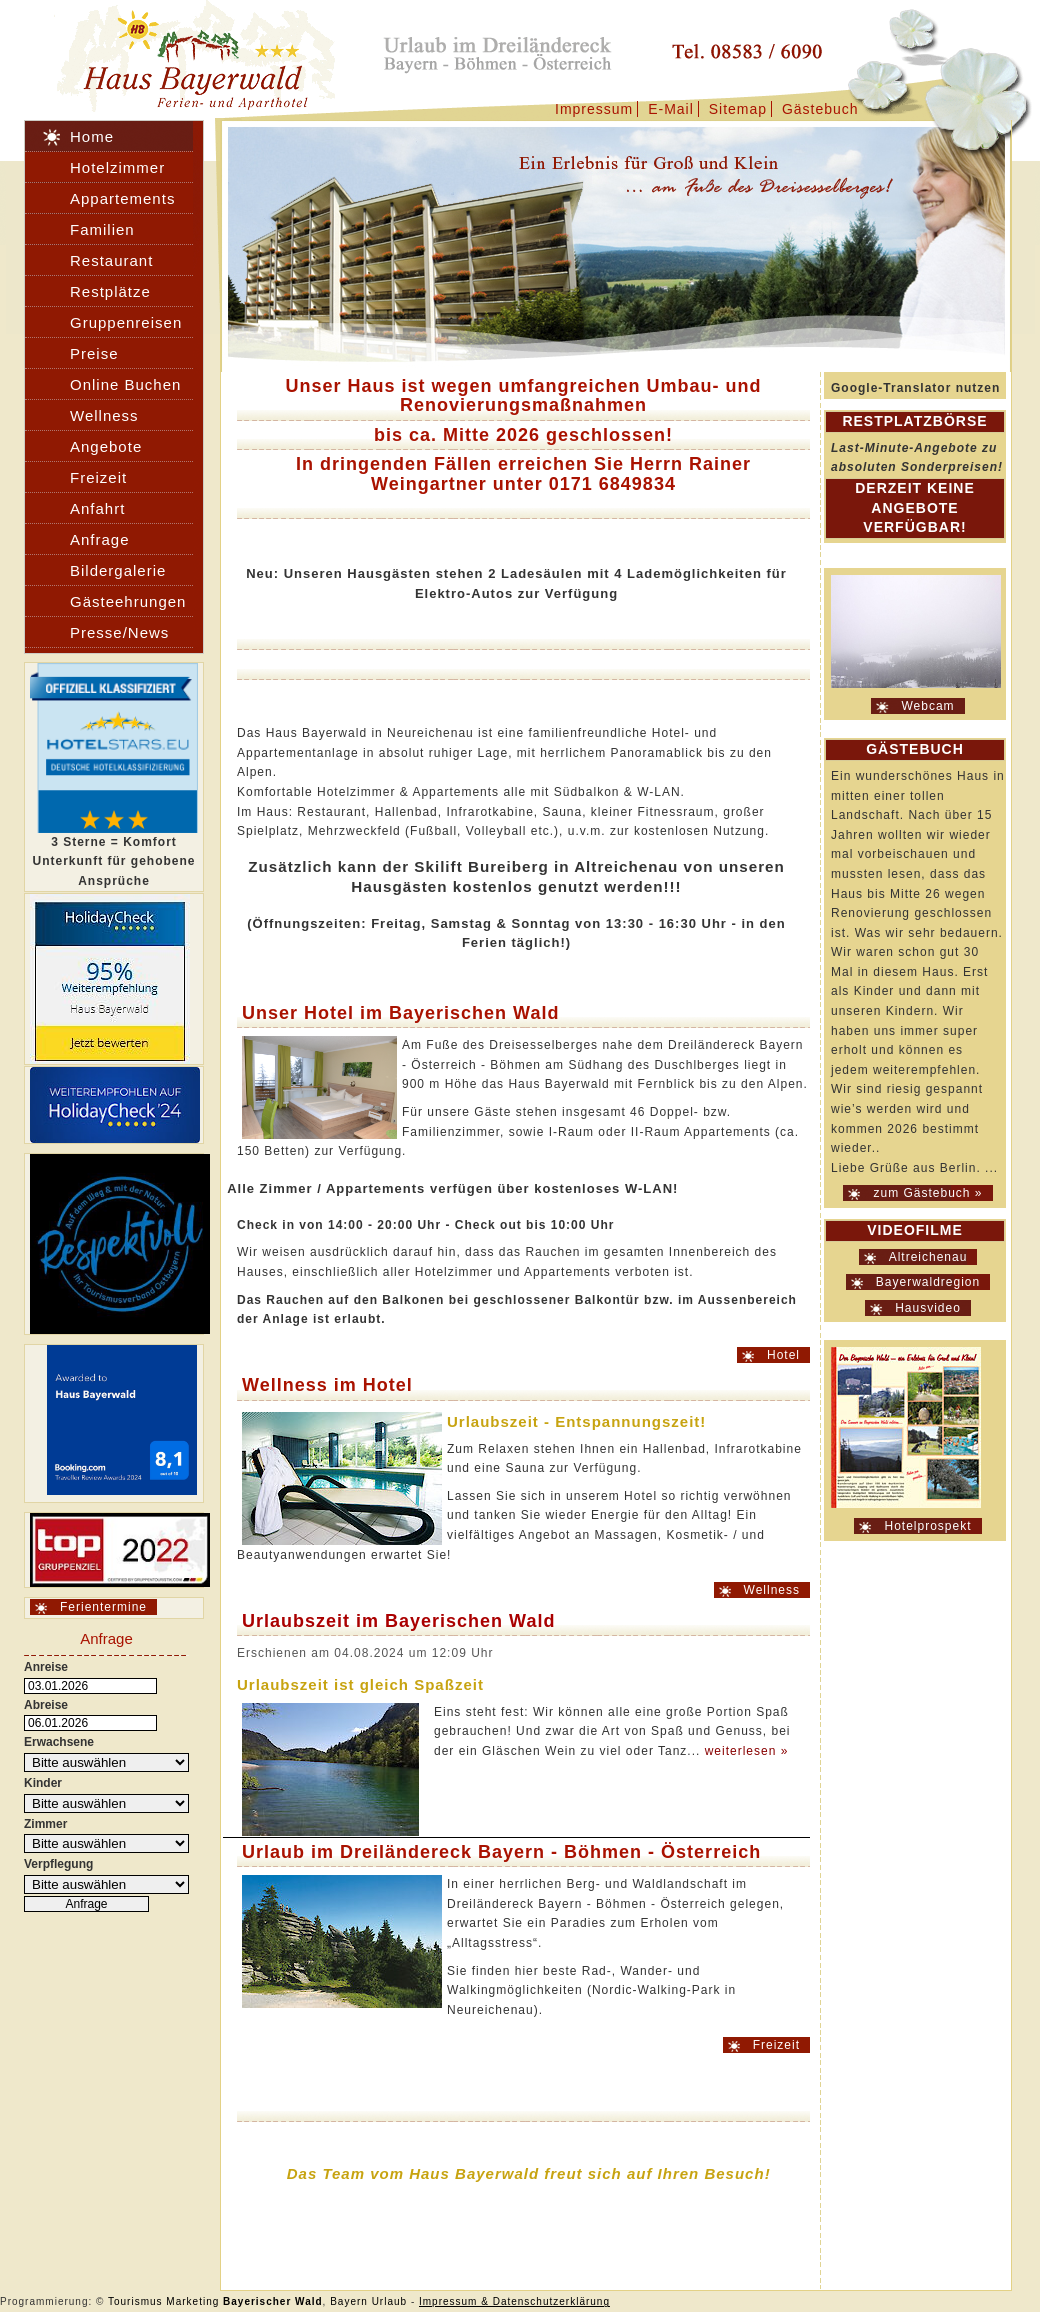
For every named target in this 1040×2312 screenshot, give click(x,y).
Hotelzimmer (117, 167)
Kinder (43, 1783)
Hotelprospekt (927, 1526)
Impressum (594, 109)
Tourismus (135, 2301)
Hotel (783, 1355)
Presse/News (119, 632)
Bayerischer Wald (273, 2301)
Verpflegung (58, 1864)
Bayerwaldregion (928, 1282)
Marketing (192, 2301)
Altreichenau (928, 1257)
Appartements (122, 198)
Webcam (927, 706)
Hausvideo (928, 1308)
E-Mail (671, 109)
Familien (102, 229)
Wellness (772, 1590)
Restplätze (110, 291)
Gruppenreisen (126, 322)
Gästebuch (820, 109)
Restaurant (111, 260)
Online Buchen (125, 384)
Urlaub (389, 2301)
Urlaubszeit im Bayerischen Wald (398, 1621)
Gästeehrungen (128, 601)
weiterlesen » (747, 1751)
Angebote (106, 446)
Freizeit (776, 2045)
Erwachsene (59, 1742)
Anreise (46, 1667)
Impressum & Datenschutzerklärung (514, 2301)
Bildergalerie (118, 570)
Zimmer (45, 1824)
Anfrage (100, 539)
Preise (94, 353)
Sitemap (738, 109)
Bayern (349, 2301)
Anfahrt (97, 508)
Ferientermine (103, 1607)
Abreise (46, 1705)
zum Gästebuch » (927, 1193)
